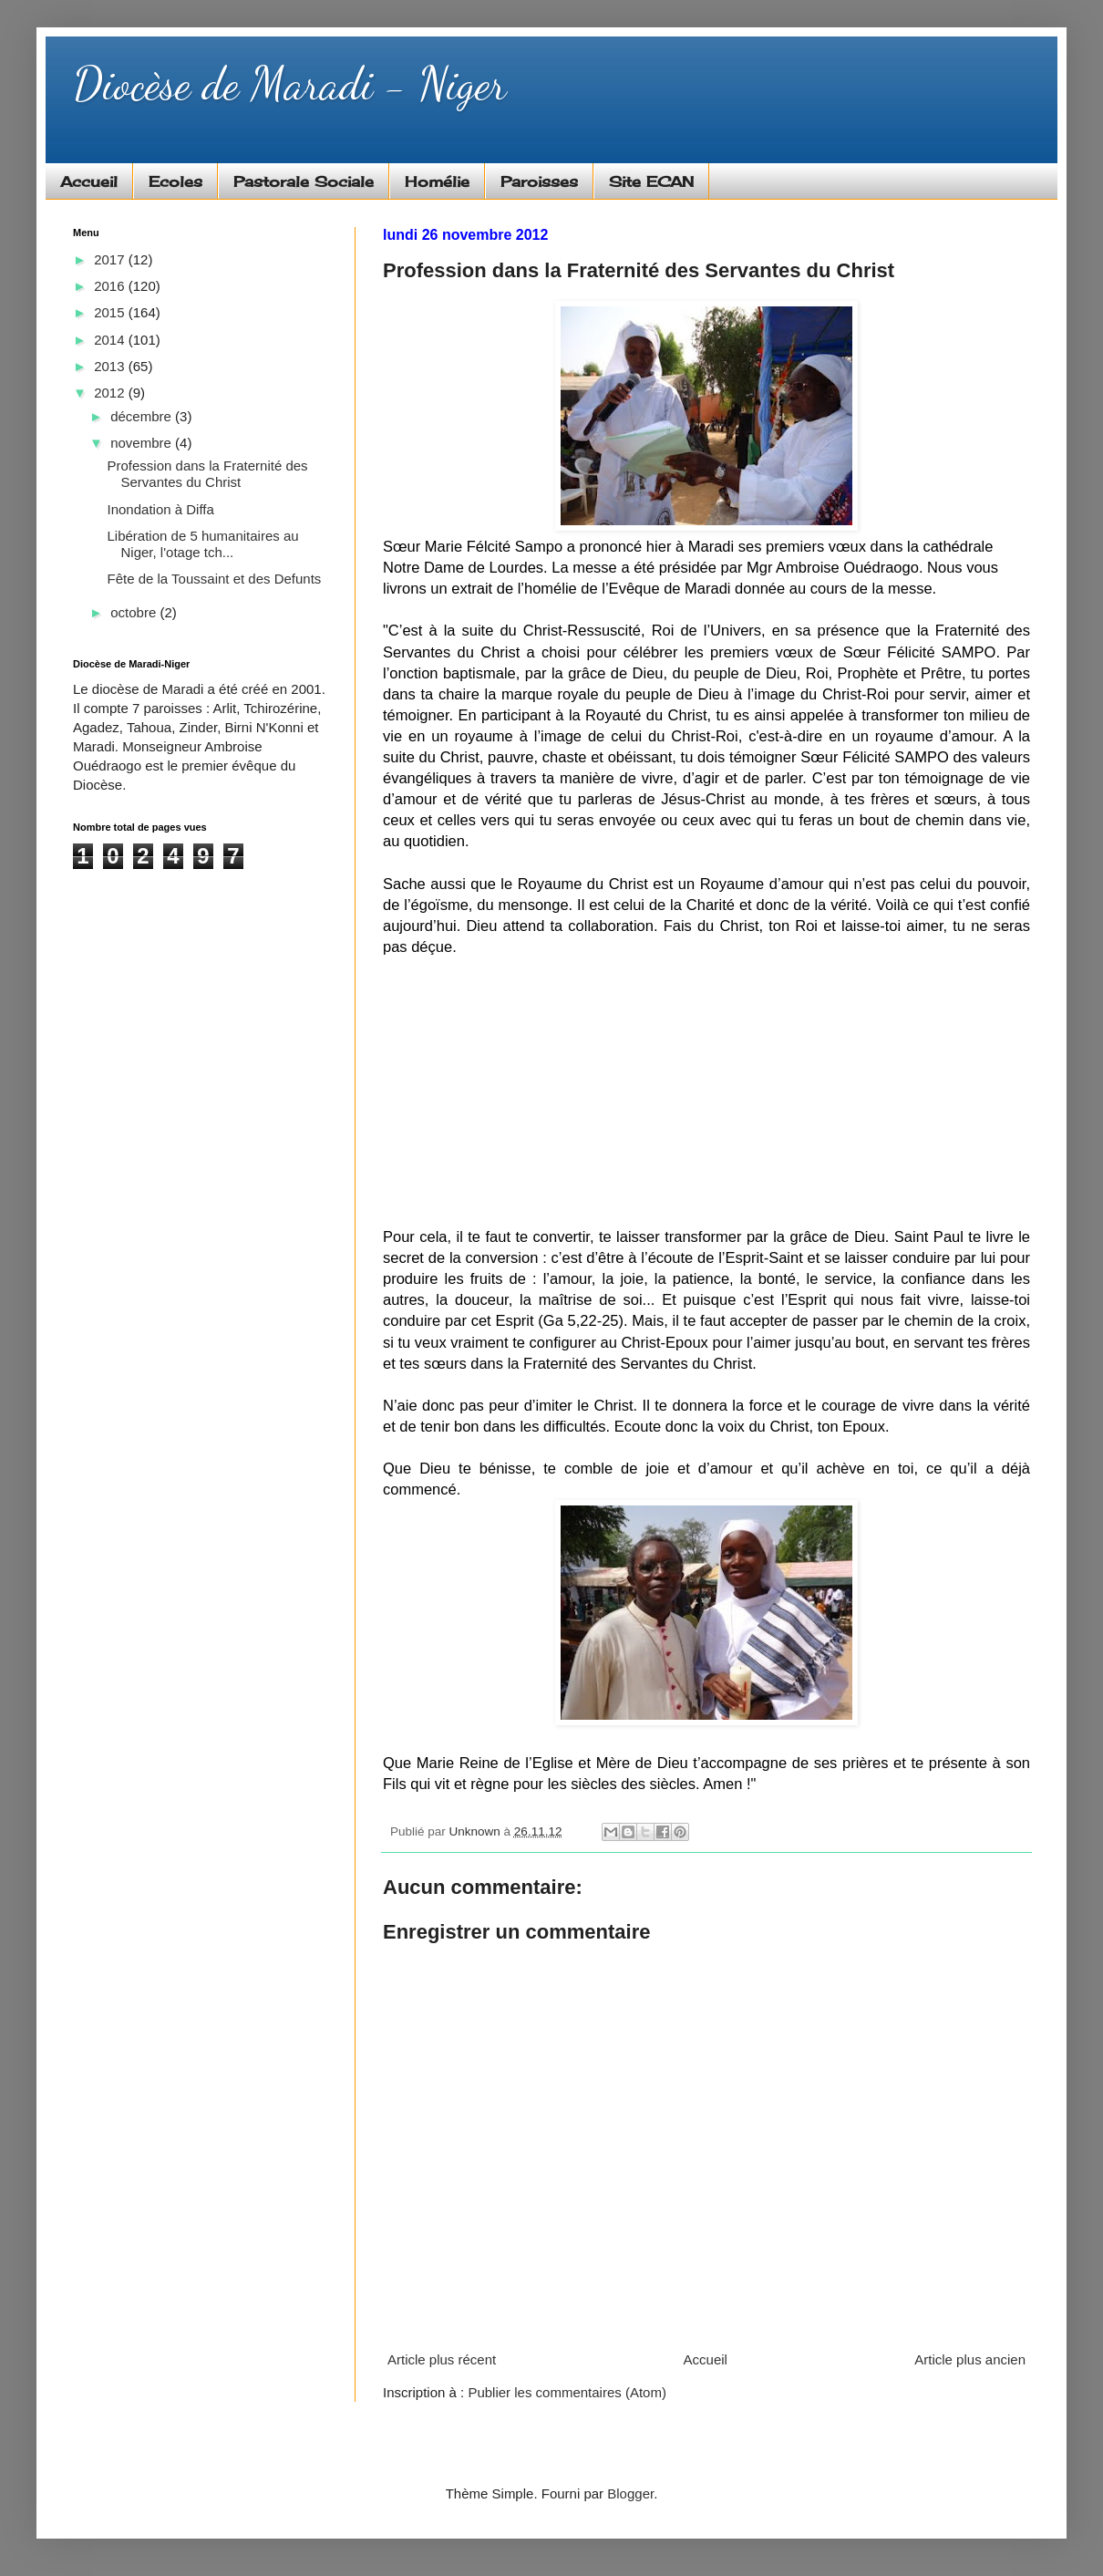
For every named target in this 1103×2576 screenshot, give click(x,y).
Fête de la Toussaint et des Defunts (215, 578)
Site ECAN (651, 181)
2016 (111, 286)
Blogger (630, 2493)
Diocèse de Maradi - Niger (289, 84)
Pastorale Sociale (303, 181)
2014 (111, 339)
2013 (111, 366)
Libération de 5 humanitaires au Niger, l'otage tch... (203, 544)
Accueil (89, 181)
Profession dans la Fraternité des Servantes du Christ (208, 474)
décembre (142, 416)
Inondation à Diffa (161, 509)
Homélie (437, 181)
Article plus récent (441, 2359)
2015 (111, 312)
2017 (111, 259)
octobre (135, 612)
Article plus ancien (970, 2359)
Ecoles (175, 181)
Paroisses (539, 181)
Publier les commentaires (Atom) (567, 2392)
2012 (111, 392)
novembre (142, 442)
